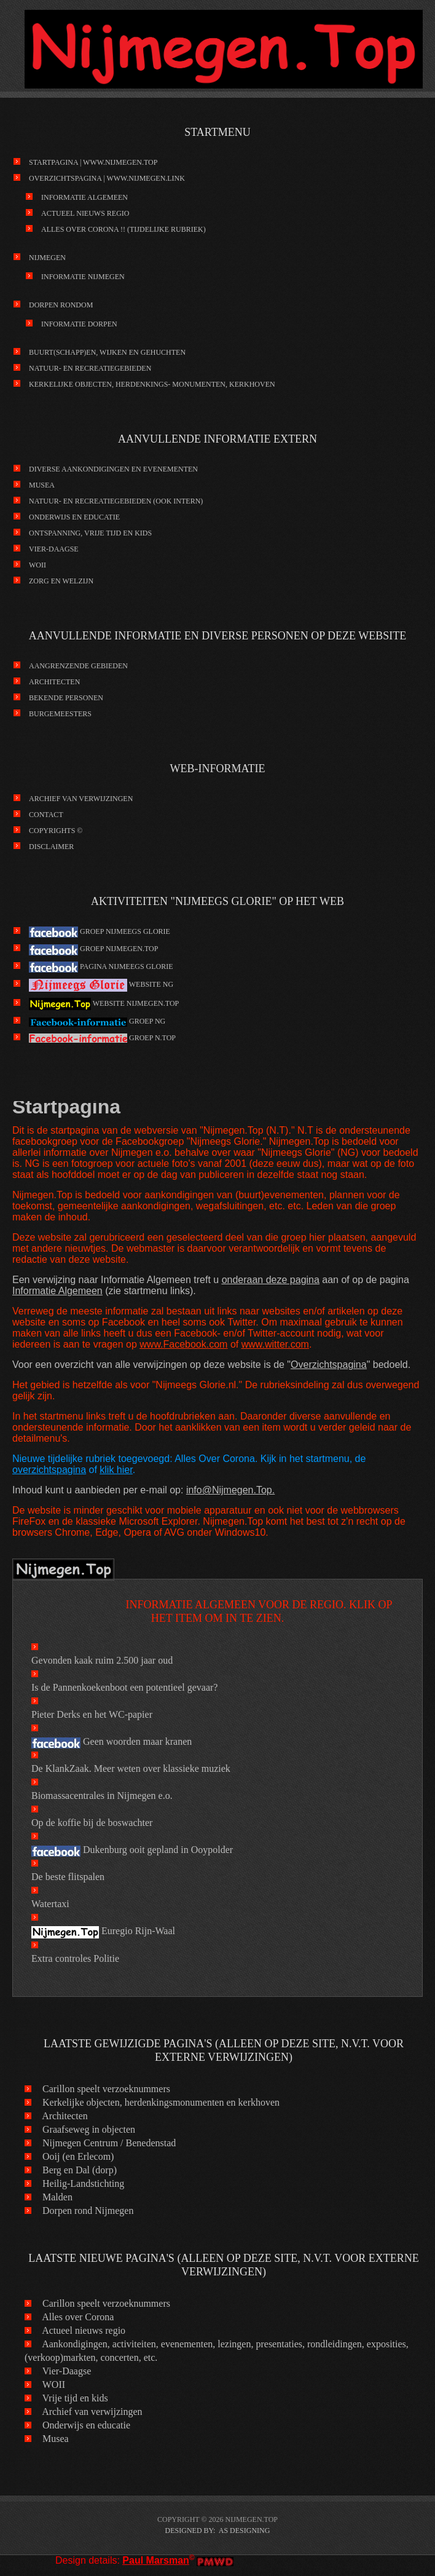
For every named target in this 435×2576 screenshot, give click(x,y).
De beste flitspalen (67, 1876)
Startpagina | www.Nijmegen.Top (93, 162)
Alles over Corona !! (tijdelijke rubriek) (123, 229)
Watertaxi (50, 1903)
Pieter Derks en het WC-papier (91, 1714)
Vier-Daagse (54, 549)
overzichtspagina (49, 1469)
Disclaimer (51, 846)
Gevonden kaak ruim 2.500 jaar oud (102, 1660)
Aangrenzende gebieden (78, 666)
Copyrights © (55, 830)
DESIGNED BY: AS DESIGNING (217, 2530)
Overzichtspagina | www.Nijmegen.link (107, 178)
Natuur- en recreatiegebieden (90, 368)
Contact (46, 814)
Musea (42, 485)
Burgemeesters (60, 713)
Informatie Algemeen (84, 197)
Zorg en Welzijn (61, 581)
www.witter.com (275, 1344)
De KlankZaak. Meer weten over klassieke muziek (130, 1768)
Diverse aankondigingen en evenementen (113, 469)
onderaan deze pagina (270, 1279)
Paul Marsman (155, 2560)
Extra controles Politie (75, 1958)
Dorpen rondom (61, 305)
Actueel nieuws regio (85, 213)
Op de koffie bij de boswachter (91, 1822)
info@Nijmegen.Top (229, 1490)
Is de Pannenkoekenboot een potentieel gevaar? (124, 1687)
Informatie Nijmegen (83, 276)
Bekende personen (66, 697)
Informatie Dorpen (79, 324)
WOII (37, 565)
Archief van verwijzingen (81, 798)
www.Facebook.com (183, 1344)
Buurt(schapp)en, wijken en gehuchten (107, 352)
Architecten (54, 682)
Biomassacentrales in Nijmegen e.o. (102, 1795)
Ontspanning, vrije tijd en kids (90, 533)
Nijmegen (47, 257)
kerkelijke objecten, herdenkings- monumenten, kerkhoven (152, 384)
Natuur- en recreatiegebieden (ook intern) (116, 501)
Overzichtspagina (329, 1364)
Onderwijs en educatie (74, 517)
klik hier (116, 1469)
